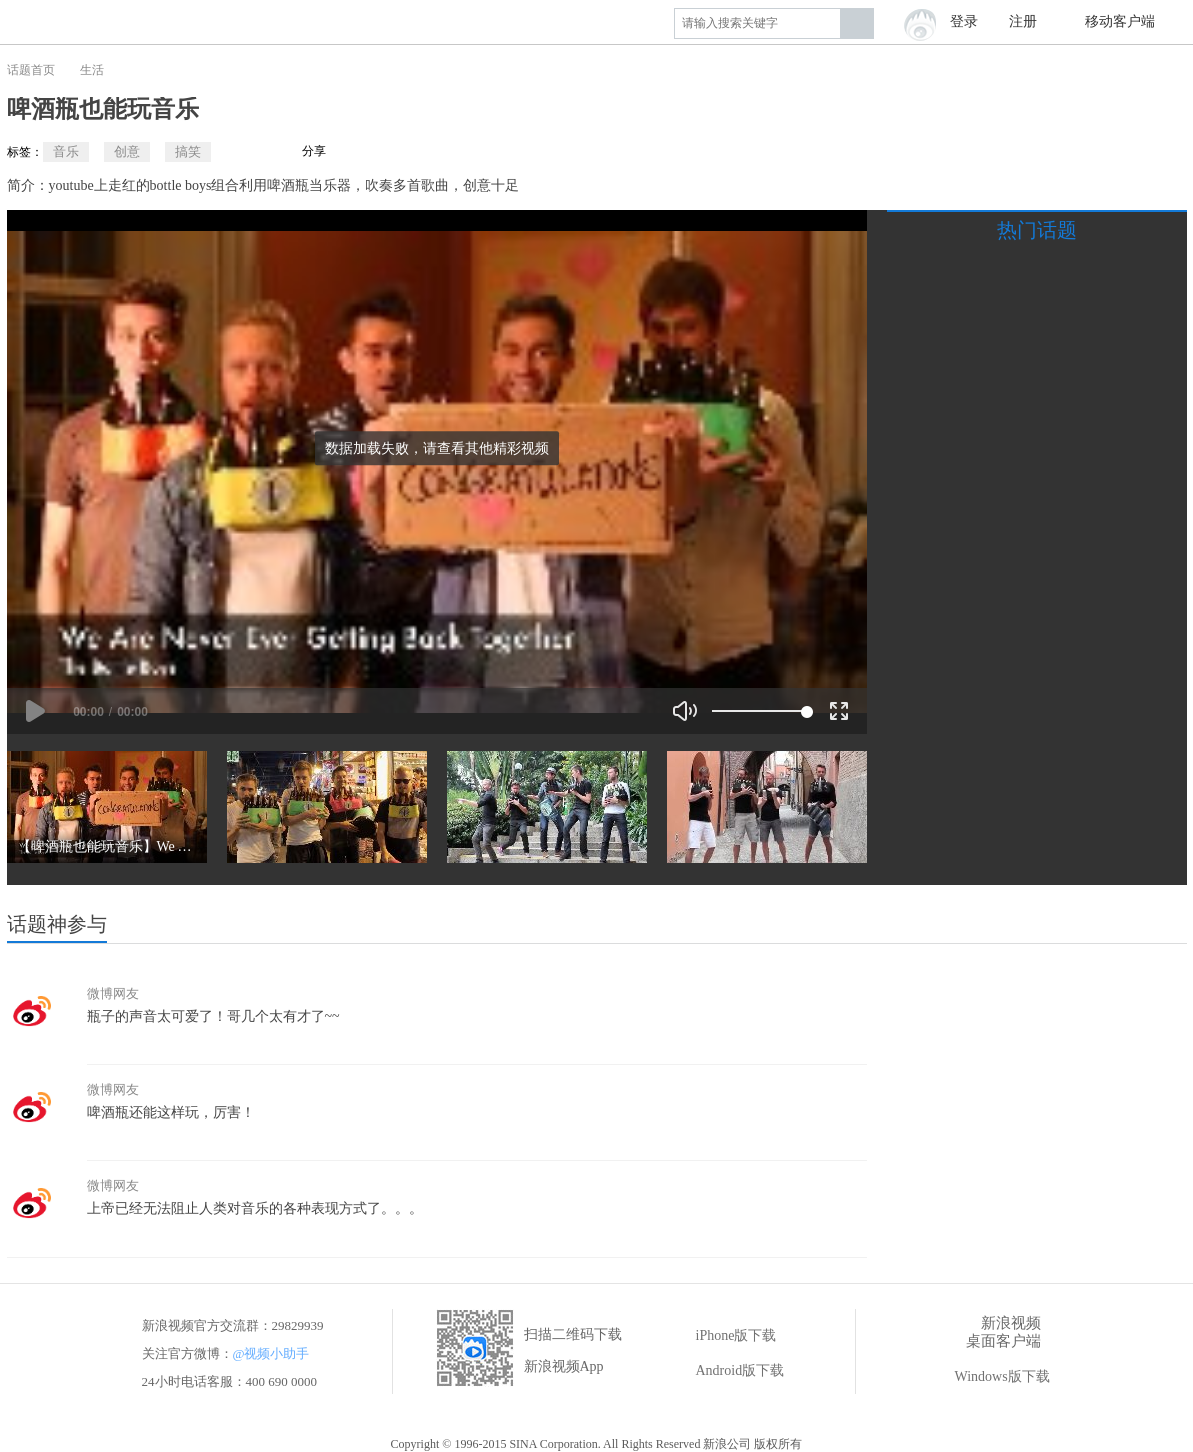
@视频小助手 (271, 1353)
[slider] (759, 711)
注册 (1023, 21)
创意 (127, 151)
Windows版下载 (988, 1377)
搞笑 (188, 151)
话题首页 (31, 70)
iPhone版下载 (722, 1336)
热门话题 (1037, 230)
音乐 (66, 151)
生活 (92, 70)
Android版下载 (726, 1371)
